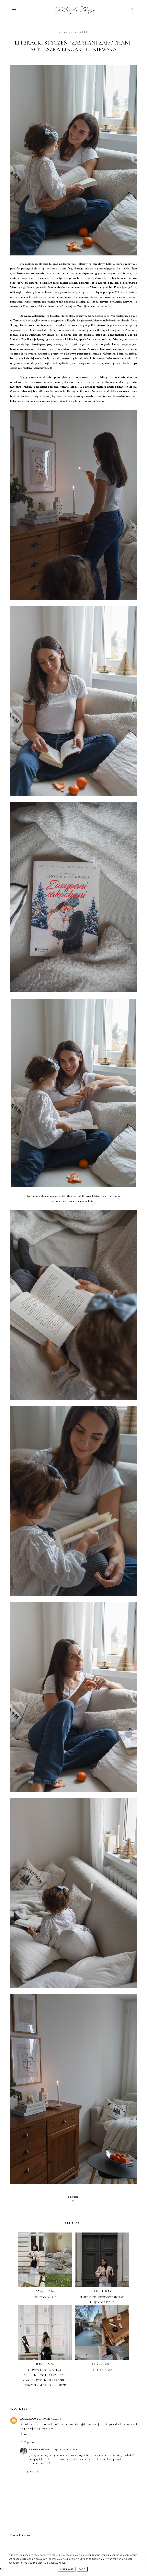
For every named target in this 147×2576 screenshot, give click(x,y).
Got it (82, 2569)
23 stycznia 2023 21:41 (66, 2449)
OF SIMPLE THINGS (39, 2449)
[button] (26, 8)
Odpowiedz (25, 2434)
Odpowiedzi (30, 2442)
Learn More (66, 2569)
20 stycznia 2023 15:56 (50, 2418)
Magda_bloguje (29, 2418)
